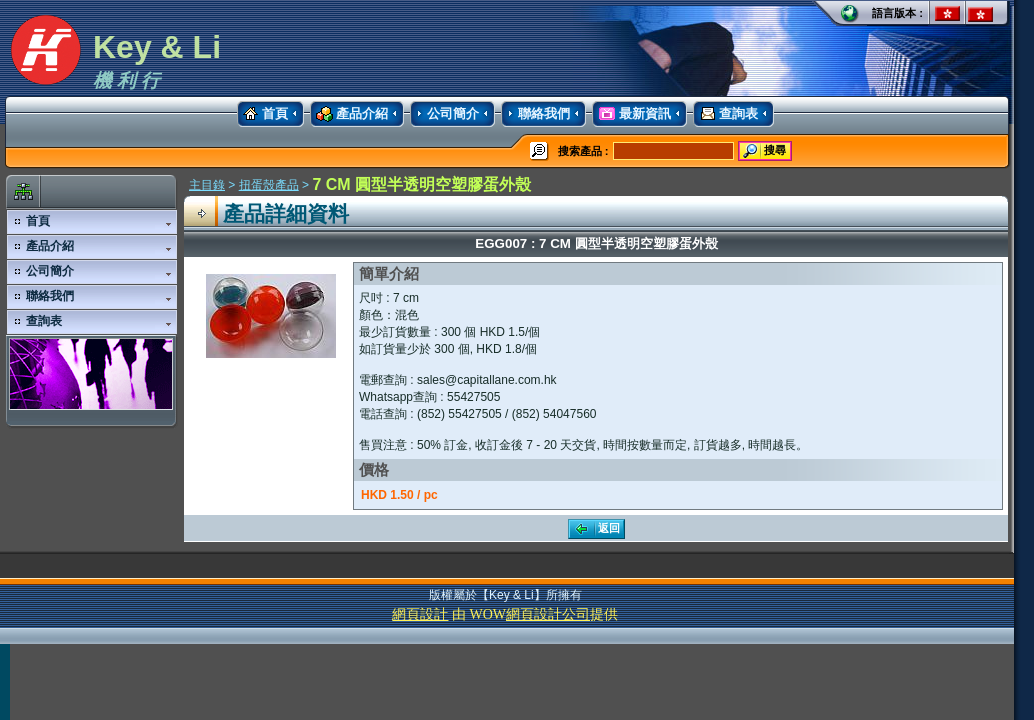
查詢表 (725, 114)
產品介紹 (349, 114)
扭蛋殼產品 (269, 185)
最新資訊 (631, 114)
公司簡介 (444, 114)
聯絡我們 (535, 114)
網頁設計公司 (548, 614)
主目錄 (207, 185)
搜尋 (763, 151)
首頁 (262, 114)
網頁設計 (420, 614)
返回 (595, 529)
